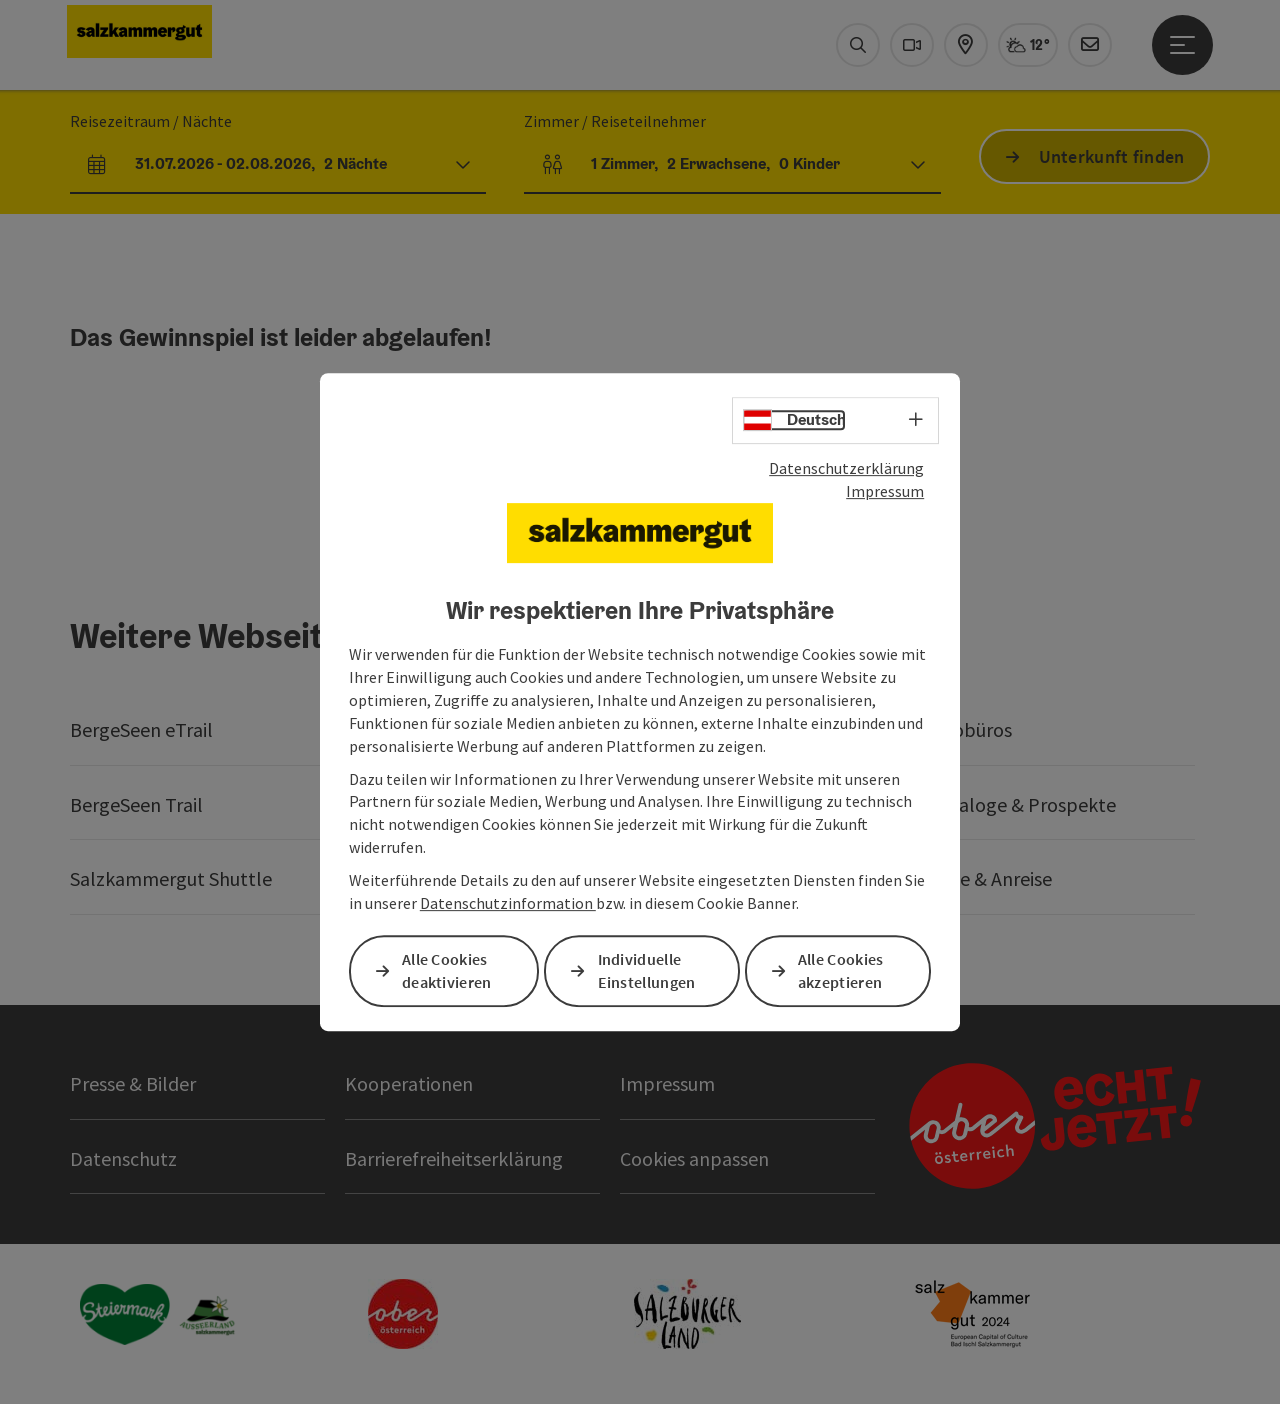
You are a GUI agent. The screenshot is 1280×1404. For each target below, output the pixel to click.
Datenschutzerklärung (846, 468)
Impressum (885, 491)
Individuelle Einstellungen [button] (647, 970)
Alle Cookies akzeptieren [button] (841, 970)
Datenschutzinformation (508, 903)
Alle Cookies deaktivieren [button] (447, 970)
